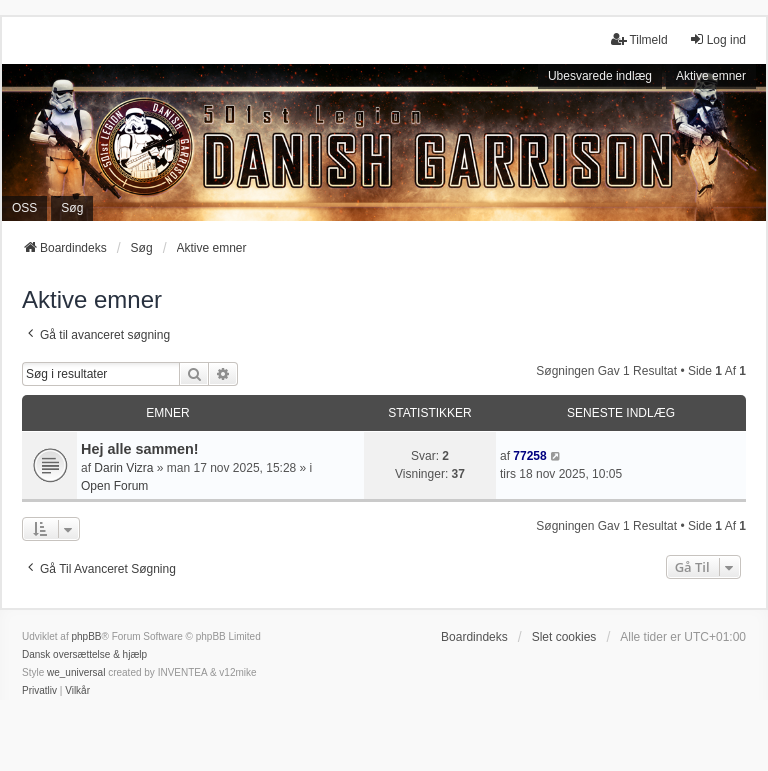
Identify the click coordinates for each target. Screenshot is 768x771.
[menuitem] (39, 691)
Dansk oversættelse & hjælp (84, 654)
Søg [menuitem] (72, 208)
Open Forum (114, 486)
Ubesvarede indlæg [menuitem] (600, 76)
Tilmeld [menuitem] (639, 39)
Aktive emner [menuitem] (711, 76)
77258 (529, 456)
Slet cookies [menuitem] (564, 637)
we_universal (76, 672)
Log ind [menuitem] (717, 39)
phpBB (86, 636)
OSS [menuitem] (24, 208)
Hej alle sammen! (140, 449)
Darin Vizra (123, 468)
